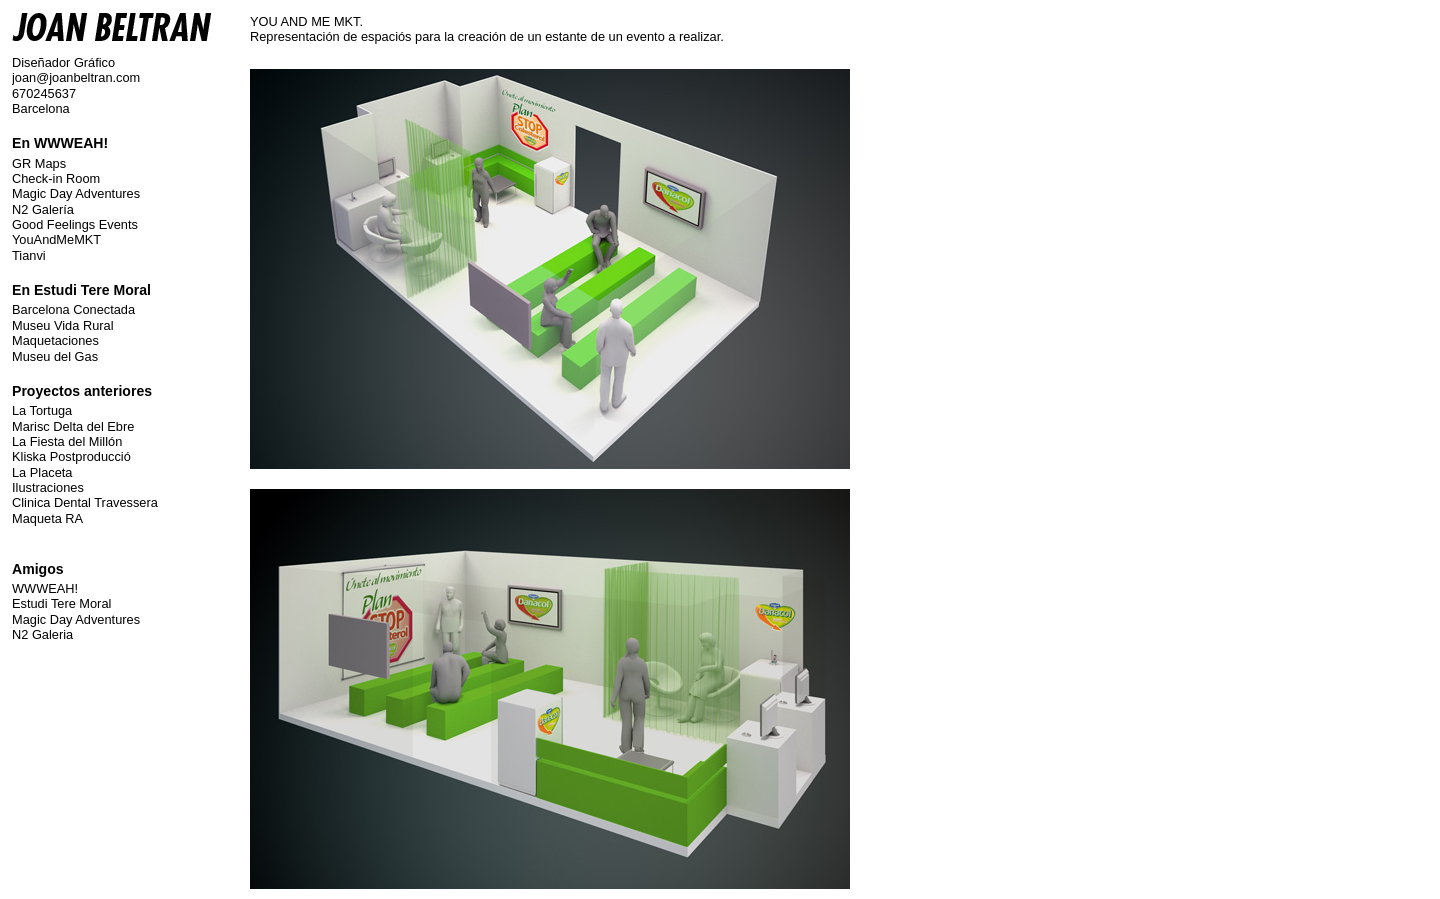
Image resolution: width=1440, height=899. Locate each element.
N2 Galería (43, 209)
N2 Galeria (42, 634)
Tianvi (29, 255)
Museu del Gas (55, 356)
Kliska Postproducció (71, 456)
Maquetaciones (55, 340)
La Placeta (42, 472)
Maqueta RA (47, 518)
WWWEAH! (45, 588)
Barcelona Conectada (73, 309)
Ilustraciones (48, 487)
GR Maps (39, 163)
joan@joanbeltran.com (76, 77)
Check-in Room (56, 178)
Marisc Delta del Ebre (73, 426)
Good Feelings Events (75, 224)
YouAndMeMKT (56, 239)
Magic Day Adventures (76, 193)
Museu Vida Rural (62, 325)
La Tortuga (42, 410)
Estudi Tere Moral (61, 603)
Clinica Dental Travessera (85, 502)
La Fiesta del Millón (67, 441)
